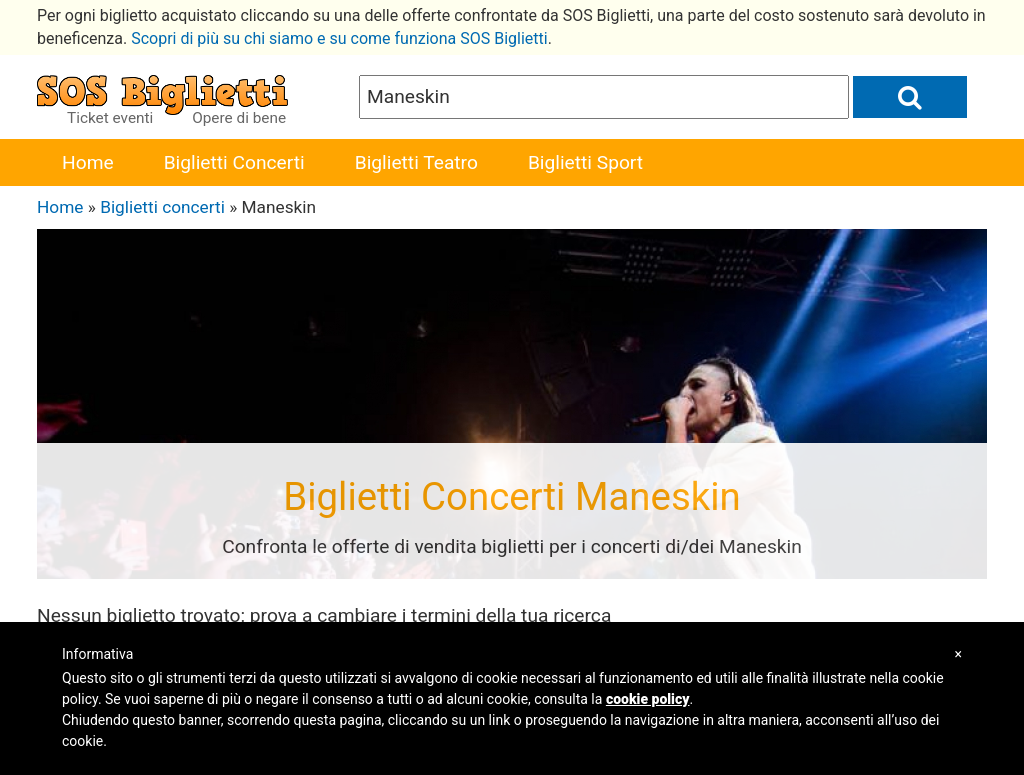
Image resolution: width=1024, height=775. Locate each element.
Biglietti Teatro (416, 162)
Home (88, 162)
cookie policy (648, 699)
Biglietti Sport (585, 162)
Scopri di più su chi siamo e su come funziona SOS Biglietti (339, 38)
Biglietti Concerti (234, 162)
